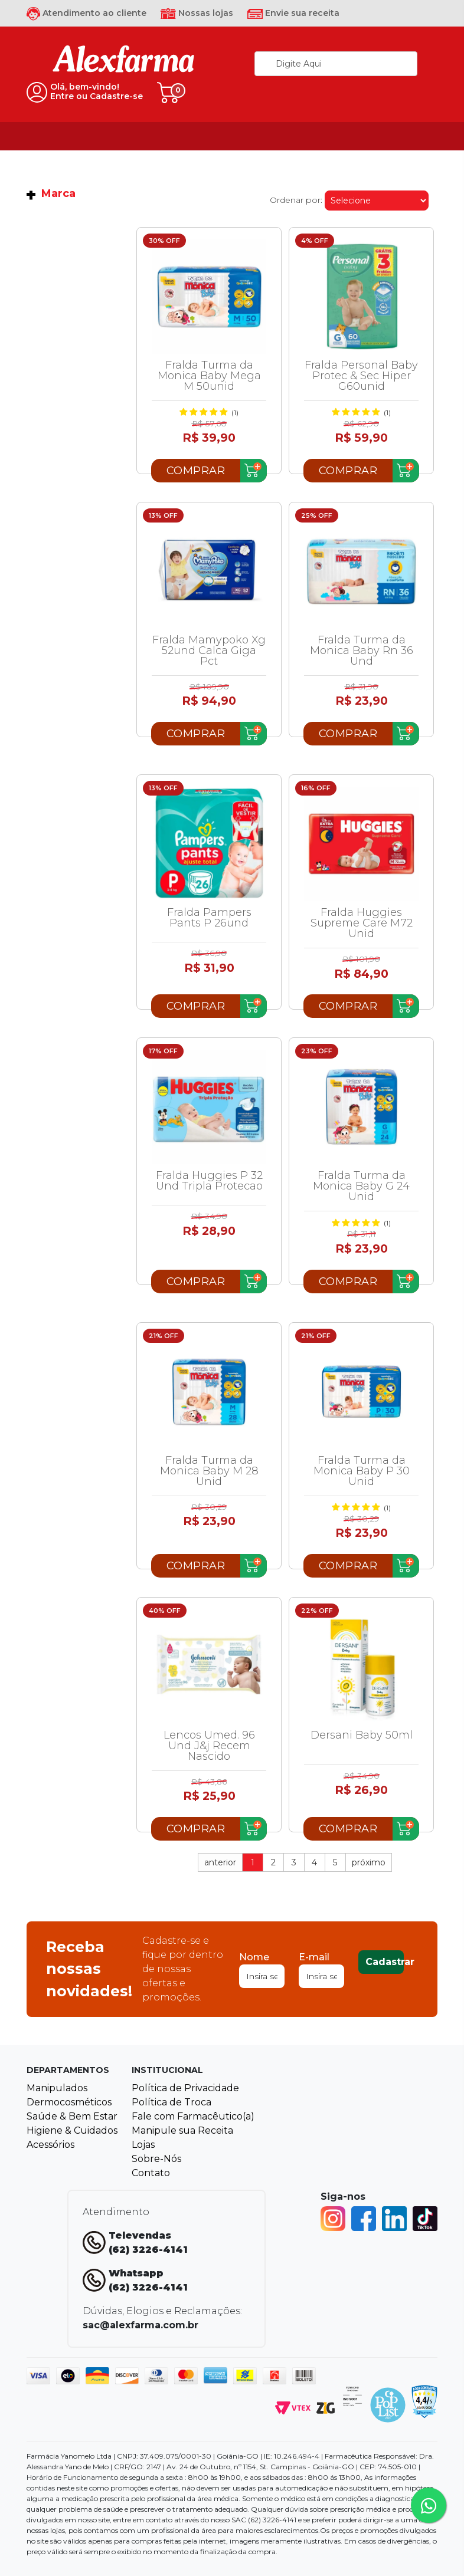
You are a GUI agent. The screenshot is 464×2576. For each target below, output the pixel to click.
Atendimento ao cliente (86, 13)
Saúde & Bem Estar (72, 2116)
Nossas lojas (197, 13)
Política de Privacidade (185, 2088)
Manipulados (57, 2088)
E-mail (314, 1957)
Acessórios (50, 2144)
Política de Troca (171, 2102)
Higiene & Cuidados (72, 2130)
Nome (254, 1957)
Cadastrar (384, 1961)
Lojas (143, 2144)
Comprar (196, 470)
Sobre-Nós (156, 2158)
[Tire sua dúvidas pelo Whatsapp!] (428, 2505)
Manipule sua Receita (182, 2130)
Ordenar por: (296, 200)
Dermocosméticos (69, 2102)
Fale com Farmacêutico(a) (193, 2116)
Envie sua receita (293, 13)
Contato (151, 2173)
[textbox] (335, 63)
